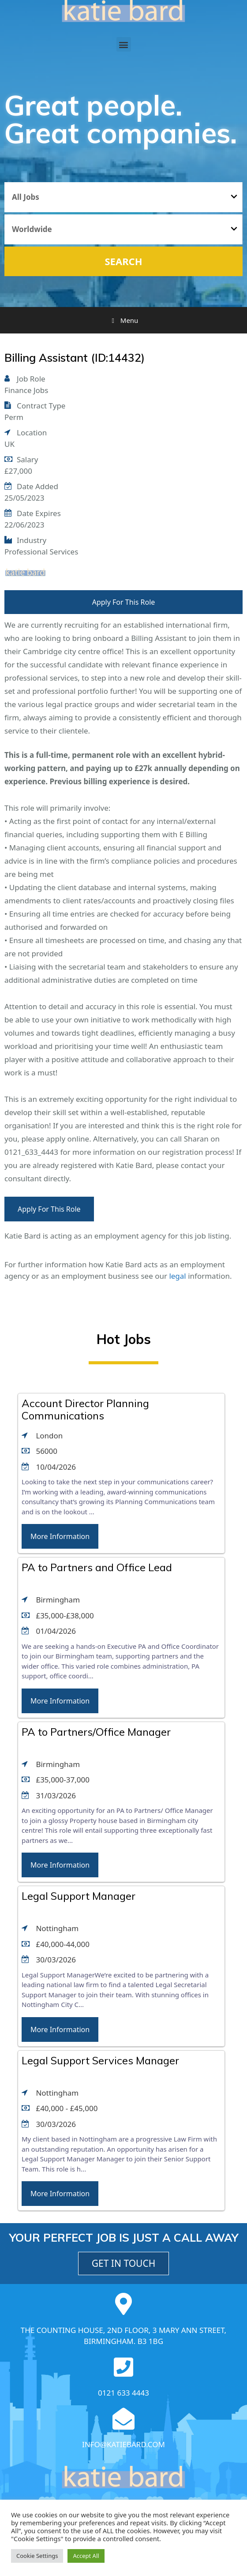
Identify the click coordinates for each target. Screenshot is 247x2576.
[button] (123, 44)
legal (177, 1276)
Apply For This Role (123, 602)
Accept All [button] (86, 2556)
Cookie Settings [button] (37, 2556)
